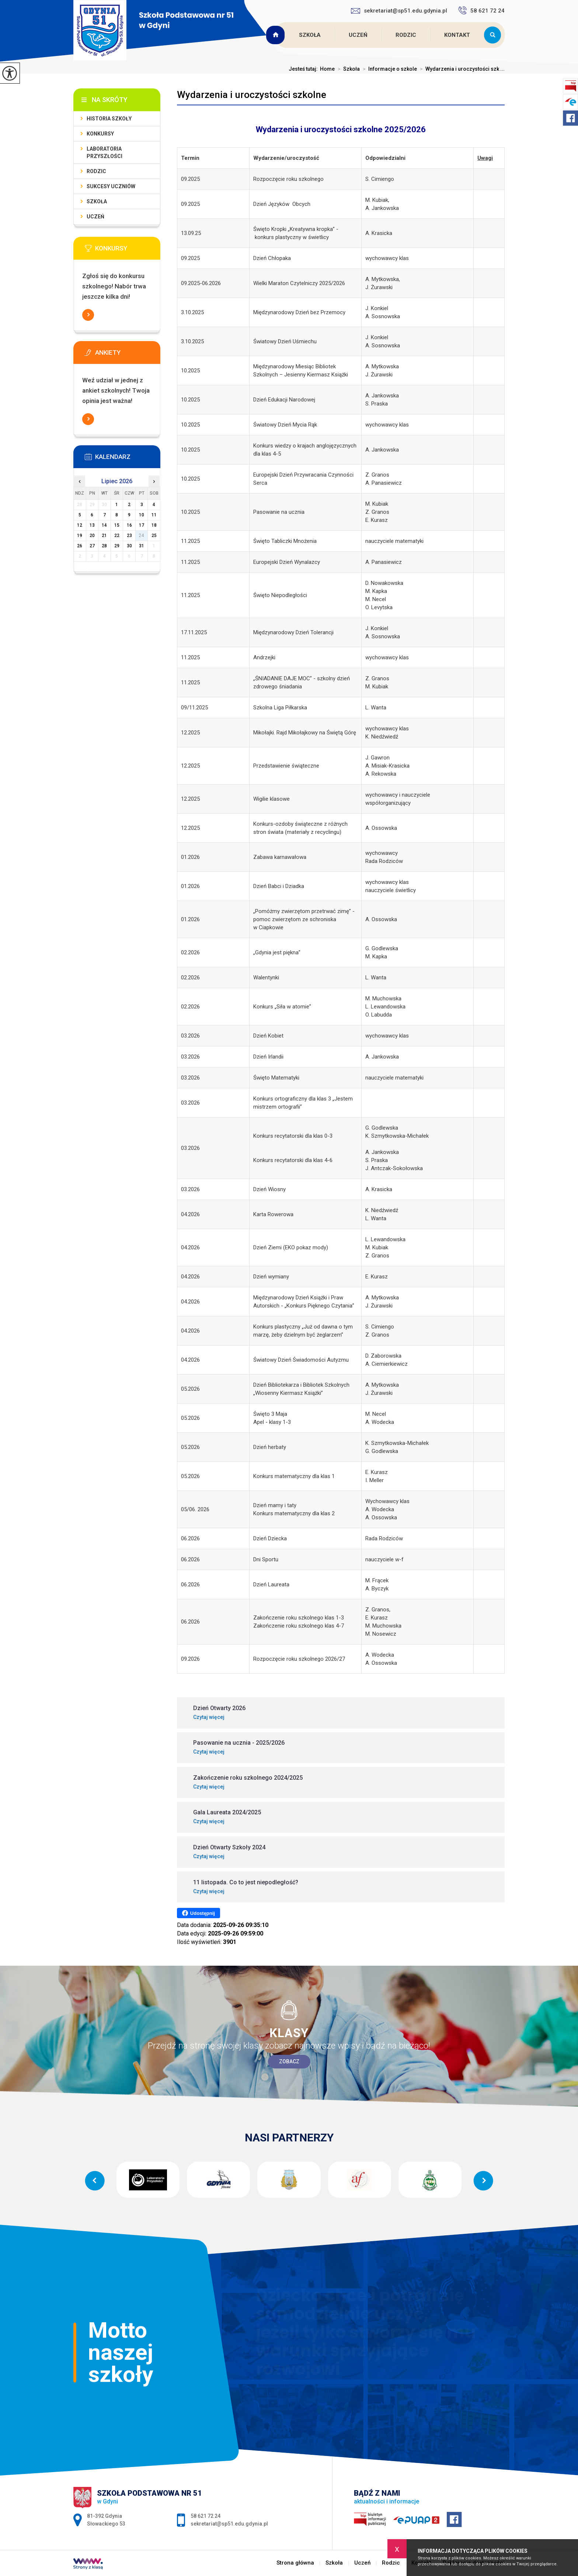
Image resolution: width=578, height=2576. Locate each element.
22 (116, 535)
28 (104, 545)
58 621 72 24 (481, 10)
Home (327, 68)
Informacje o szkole (388, 68)
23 (129, 535)
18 (154, 525)
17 (141, 525)
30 (129, 545)
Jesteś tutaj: (304, 68)
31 (141, 545)
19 (79, 535)
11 (154, 514)
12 (79, 525)
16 (129, 525)
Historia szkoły (109, 119)
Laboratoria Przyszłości (104, 152)
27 (92, 545)
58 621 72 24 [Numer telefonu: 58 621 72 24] (205, 2516)
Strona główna (276, 35)
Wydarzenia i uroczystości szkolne (251, 94)
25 (154, 535)
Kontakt (457, 35)
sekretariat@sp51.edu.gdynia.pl (399, 10)
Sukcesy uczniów (111, 186)
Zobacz (289, 2061)
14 (104, 525)
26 (79, 545)
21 (104, 535)
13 (92, 525)
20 (92, 535)
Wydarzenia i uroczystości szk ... (461, 68)
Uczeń (358, 35)
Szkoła (310, 35)
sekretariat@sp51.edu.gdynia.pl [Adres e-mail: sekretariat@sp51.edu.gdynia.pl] (229, 2524)
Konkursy (100, 134)
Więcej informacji (88, 315)
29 (116, 545)
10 (141, 514)
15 (116, 525)
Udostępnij (198, 1913)
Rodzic (406, 35)
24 (141, 535)
